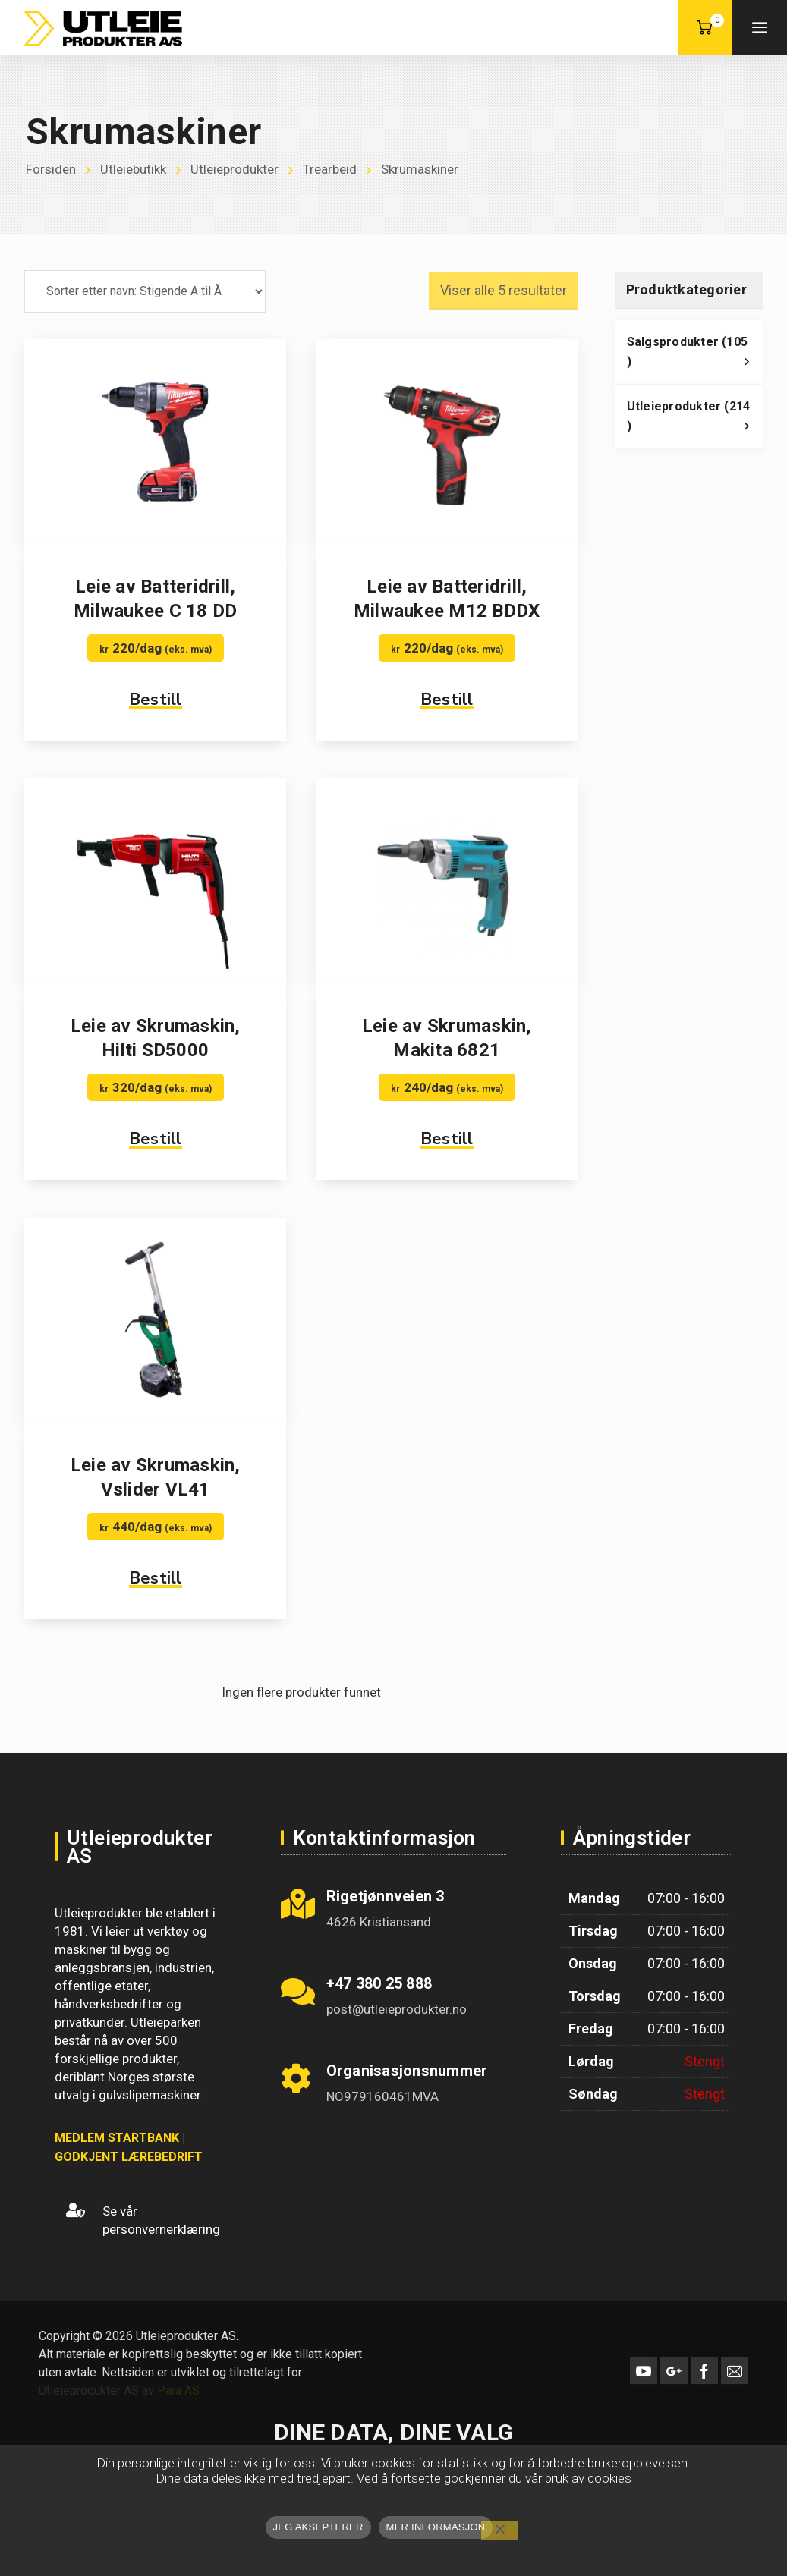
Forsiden (51, 170)
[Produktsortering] (145, 291)
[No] (499, 2530)
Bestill (155, 699)
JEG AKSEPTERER (318, 2527)
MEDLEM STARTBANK (117, 2138)
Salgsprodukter (695, 356)
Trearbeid (330, 170)
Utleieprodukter (234, 170)
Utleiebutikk (133, 170)
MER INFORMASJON (436, 2527)
